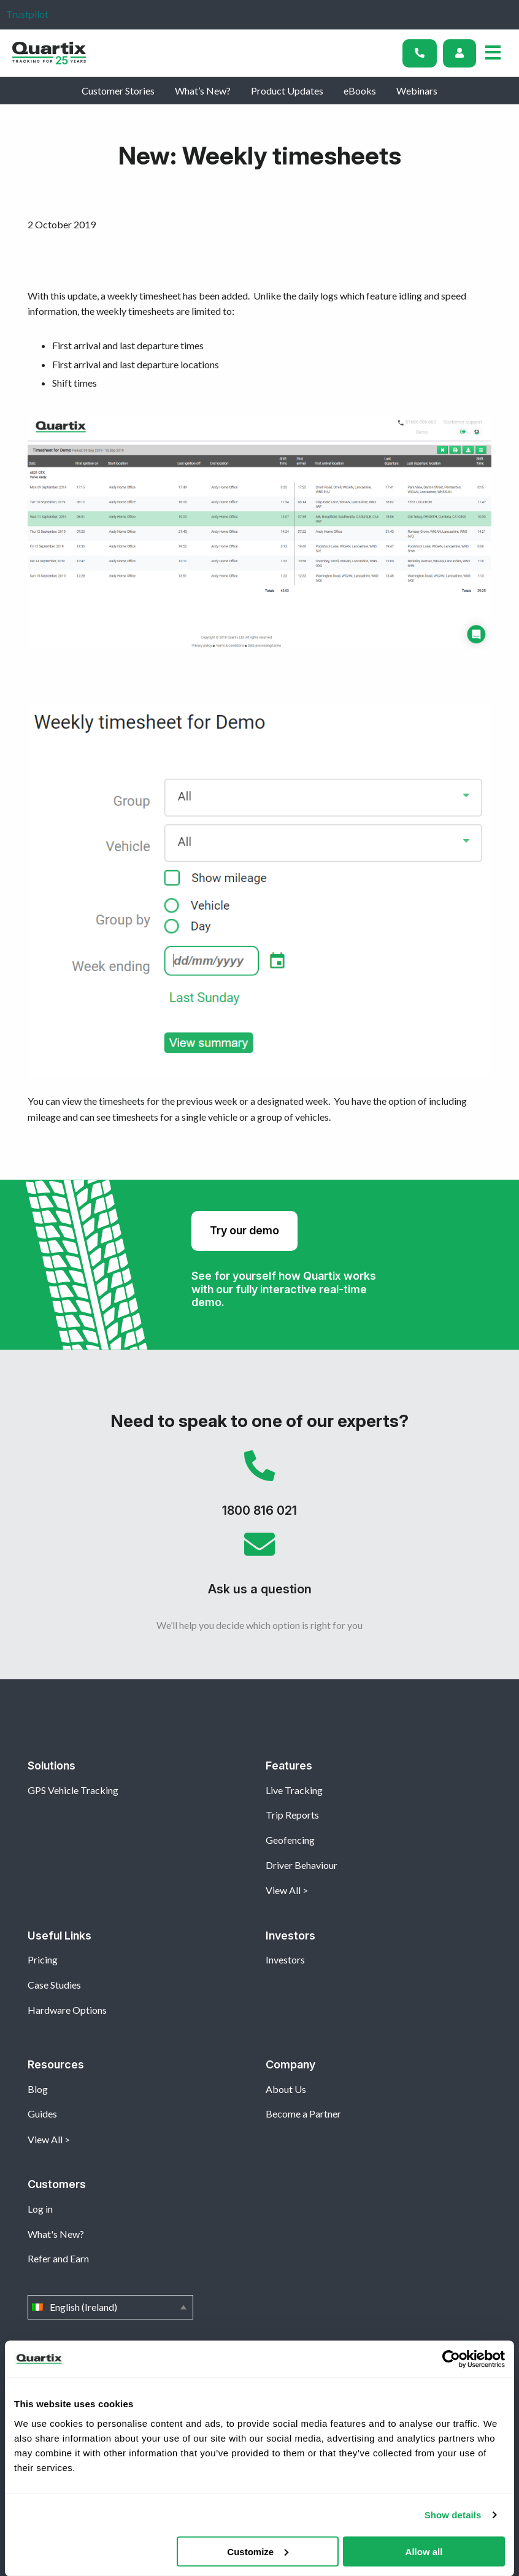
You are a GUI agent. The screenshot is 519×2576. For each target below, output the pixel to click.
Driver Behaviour (301, 1865)
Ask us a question (259, 1568)
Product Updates (287, 90)
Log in (40, 2208)
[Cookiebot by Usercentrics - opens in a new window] (451, 2359)
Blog (38, 2089)
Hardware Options (67, 2010)
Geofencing (290, 1840)
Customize (257, 2551)
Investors (285, 1959)
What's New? (56, 2234)
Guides (42, 2113)
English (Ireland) (110, 2307)
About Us (286, 2089)
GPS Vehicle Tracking (73, 1790)
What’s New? (203, 90)
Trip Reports (292, 1814)
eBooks (360, 90)
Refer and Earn (58, 2258)
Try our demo (244, 1230)
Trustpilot (27, 14)
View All (283, 1890)
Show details (453, 2515)
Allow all (424, 2551)
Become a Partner (303, 2113)
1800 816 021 (259, 1489)
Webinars (416, 90)
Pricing (43, 1959)
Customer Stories (118, 90)
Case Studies (54, 1984)
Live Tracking (294, 1790)
